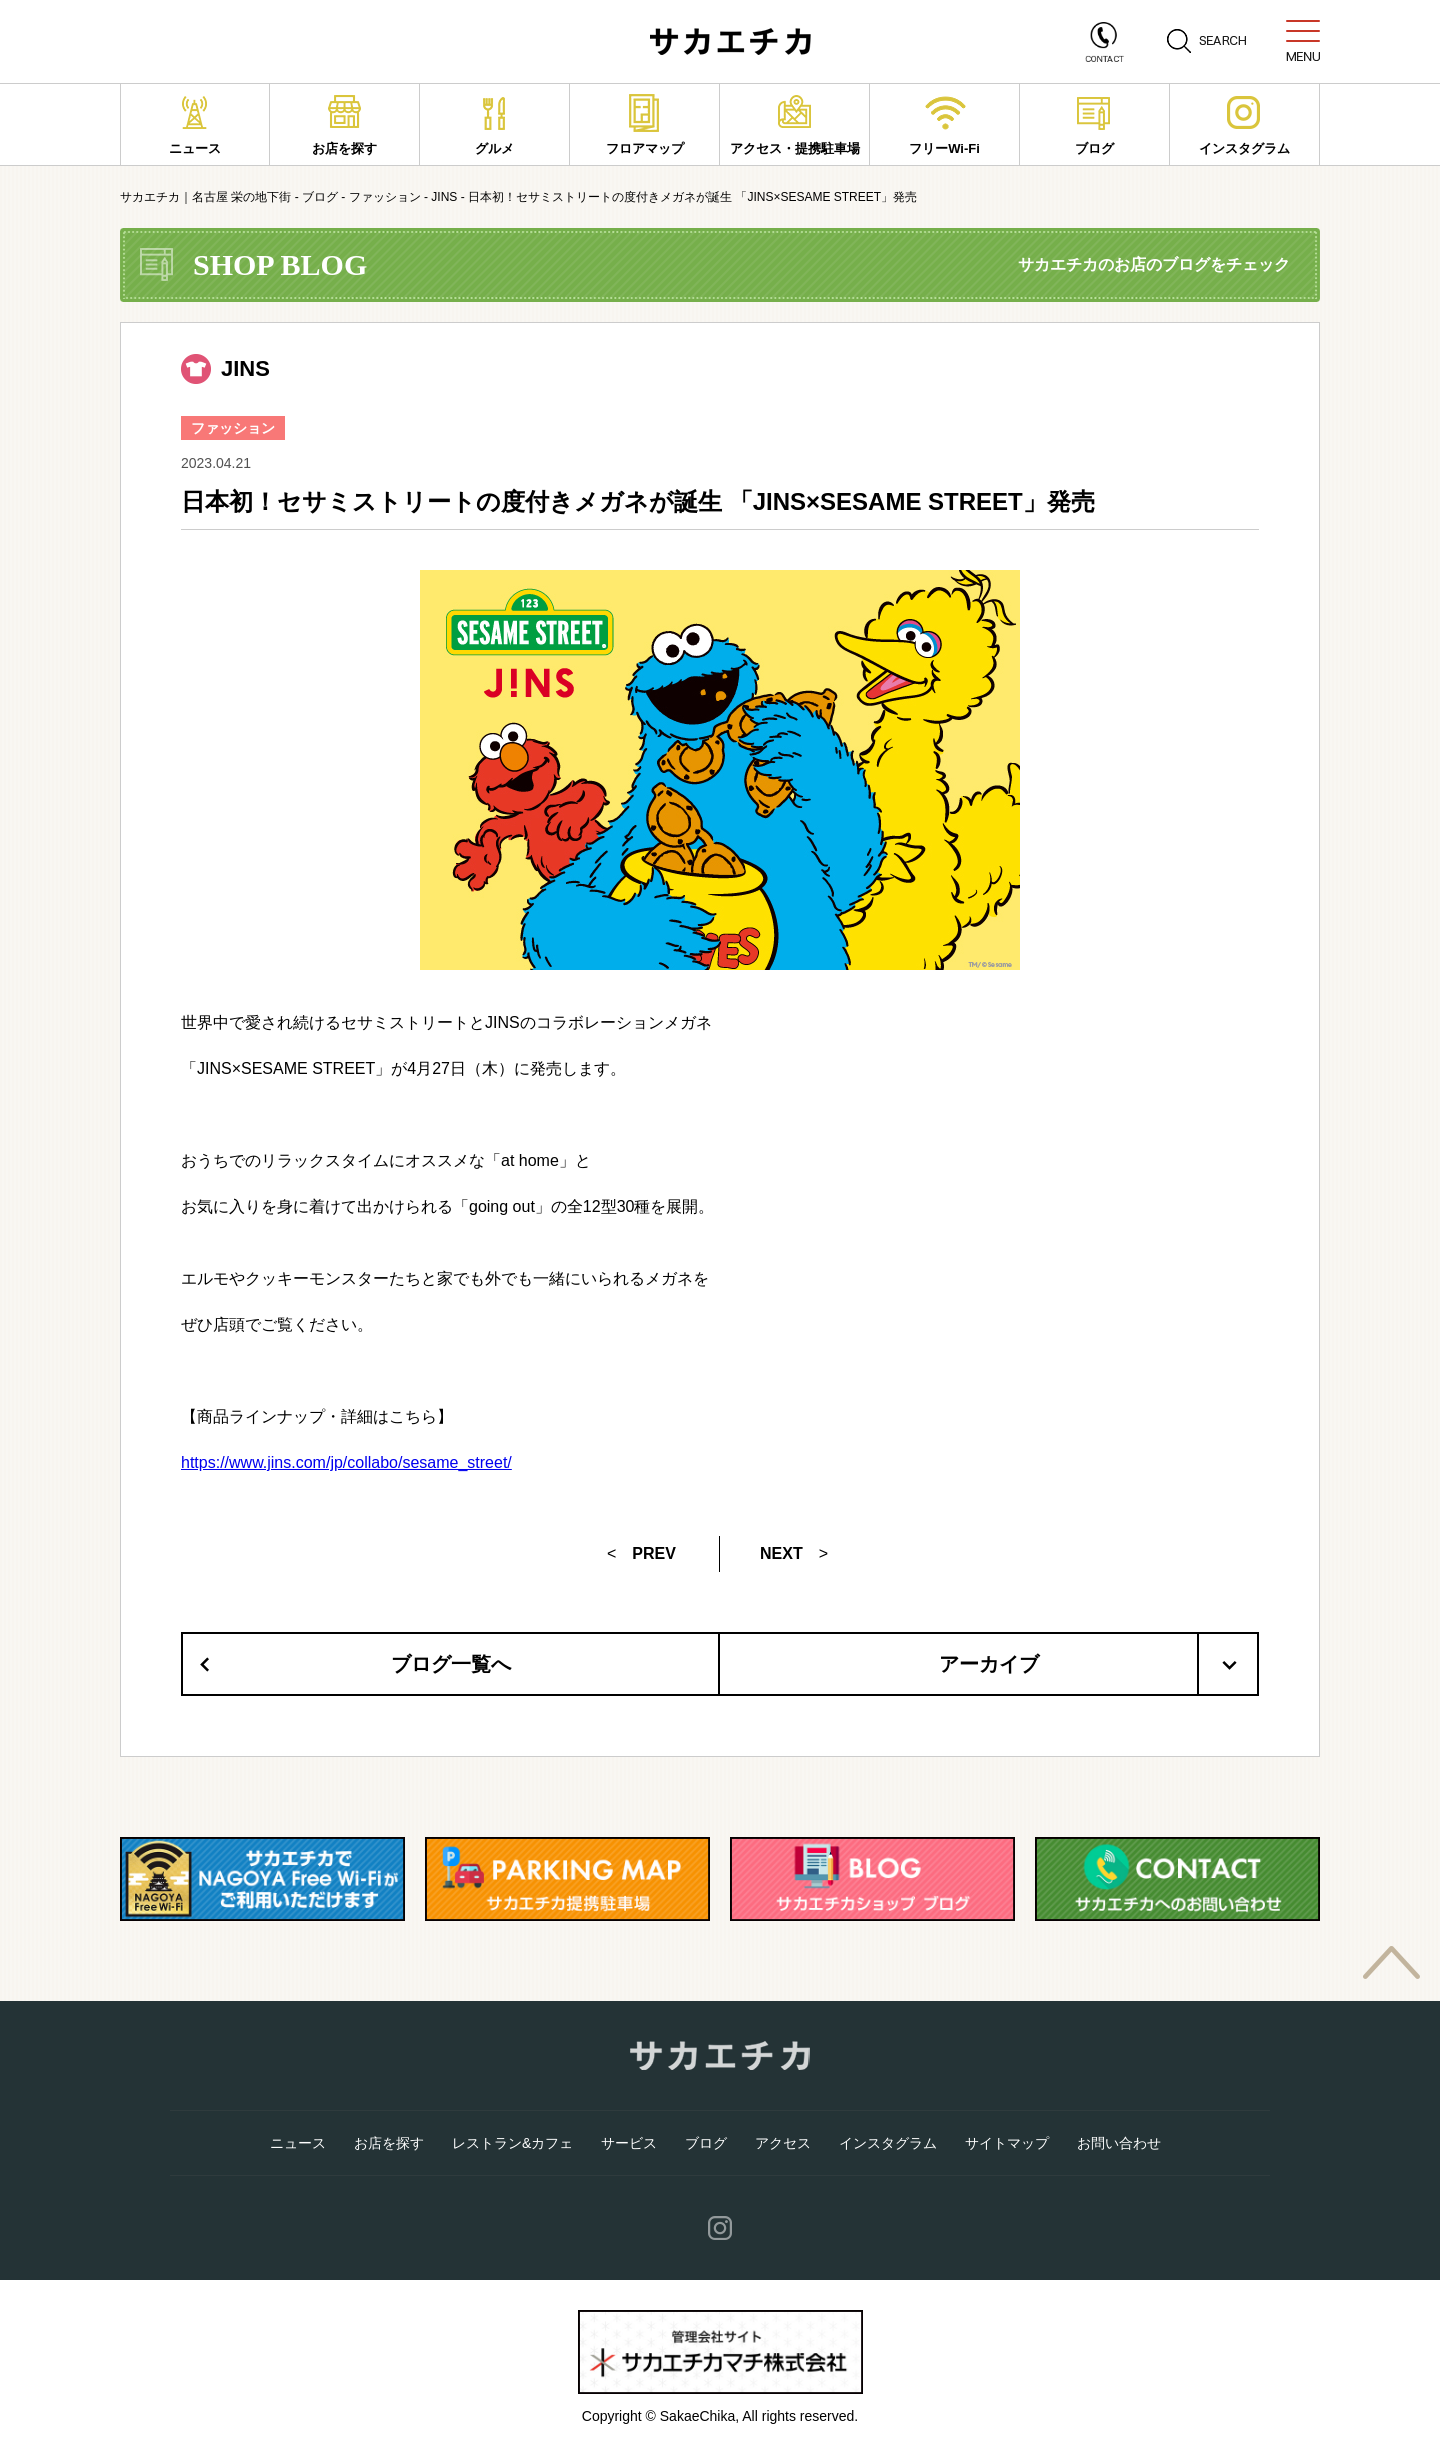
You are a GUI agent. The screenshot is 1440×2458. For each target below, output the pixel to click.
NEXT (781, 1553)
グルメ (494, 125)
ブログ (1094, 125)
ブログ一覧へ (451, 1664)
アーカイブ (1098, 1664)
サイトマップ (1007, 2143)
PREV (654, 1553)
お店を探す (344, 125)
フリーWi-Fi (945, 125)
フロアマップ (645, 125)
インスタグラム (1244, 125)
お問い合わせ (1119, 2143)
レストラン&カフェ (512, 2143)
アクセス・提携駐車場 (795, 125)
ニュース (195, 125)
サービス (629, 2143)
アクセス (783, 2143)
